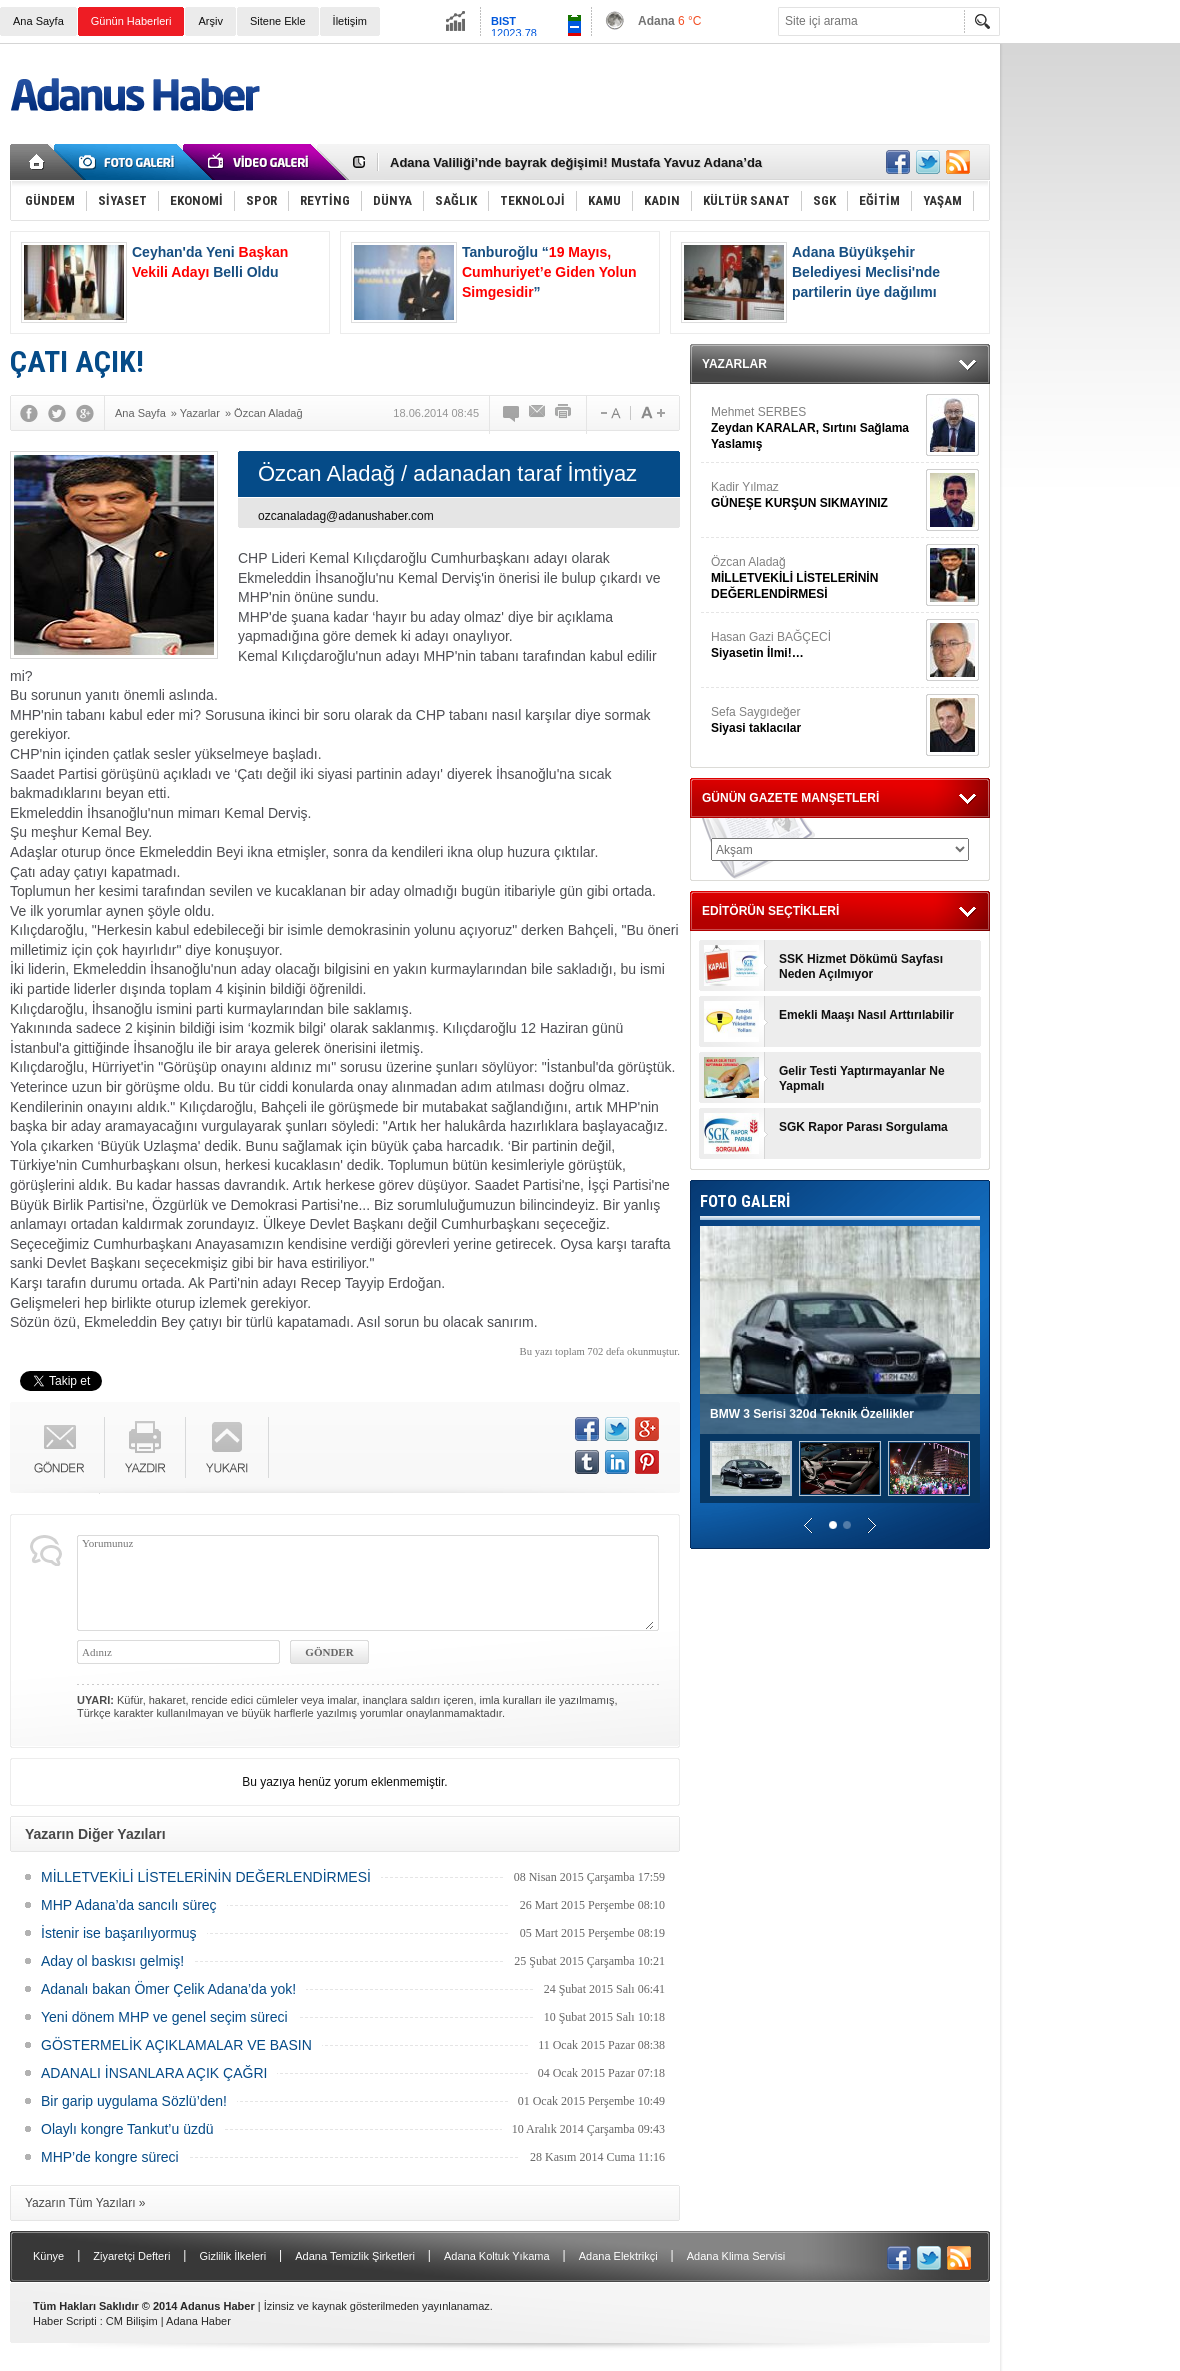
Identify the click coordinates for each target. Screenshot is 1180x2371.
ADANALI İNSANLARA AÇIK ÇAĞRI (154, 2073)
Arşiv (210, 21)
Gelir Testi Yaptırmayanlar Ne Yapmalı (862, 1078)
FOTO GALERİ (745, 1201)
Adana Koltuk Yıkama (497, 2256)
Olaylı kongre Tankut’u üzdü (127, 2129)
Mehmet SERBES (816, 428)
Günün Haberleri (131, 21)
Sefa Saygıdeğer (816, 720)
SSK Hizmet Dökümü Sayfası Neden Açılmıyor (861, 966)
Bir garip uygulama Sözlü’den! (134, 2101)
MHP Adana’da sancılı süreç (129, 1905)
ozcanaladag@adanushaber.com (346, 516)
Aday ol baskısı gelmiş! (112, 1961)
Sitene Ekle (278, 21)
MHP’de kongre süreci (110, 2157)
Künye (48, 2256)
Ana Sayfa (38, 21)
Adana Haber (198, 2321)
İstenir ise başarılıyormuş (119, 1933)
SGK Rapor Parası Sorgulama (863, 1127)
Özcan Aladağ (816, 578)
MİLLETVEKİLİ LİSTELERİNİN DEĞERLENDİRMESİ (206, 1877)
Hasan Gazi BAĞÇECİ (816, 645)
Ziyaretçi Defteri (131, 2256)
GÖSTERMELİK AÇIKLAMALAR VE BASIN (176, 2045)
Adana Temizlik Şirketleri (355, 2256)
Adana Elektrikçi (618, 2256)
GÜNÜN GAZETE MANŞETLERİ (790, 798)
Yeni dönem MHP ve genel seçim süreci (164, 2017)
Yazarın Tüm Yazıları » (85, 2203)
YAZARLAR (734, 364)
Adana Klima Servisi (736, 2256)
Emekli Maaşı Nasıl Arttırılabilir (866, 1015)
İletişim (350, 21)
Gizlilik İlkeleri (232, 2256)
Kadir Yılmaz (816, 495)
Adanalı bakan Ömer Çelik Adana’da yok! (168, 1989)
